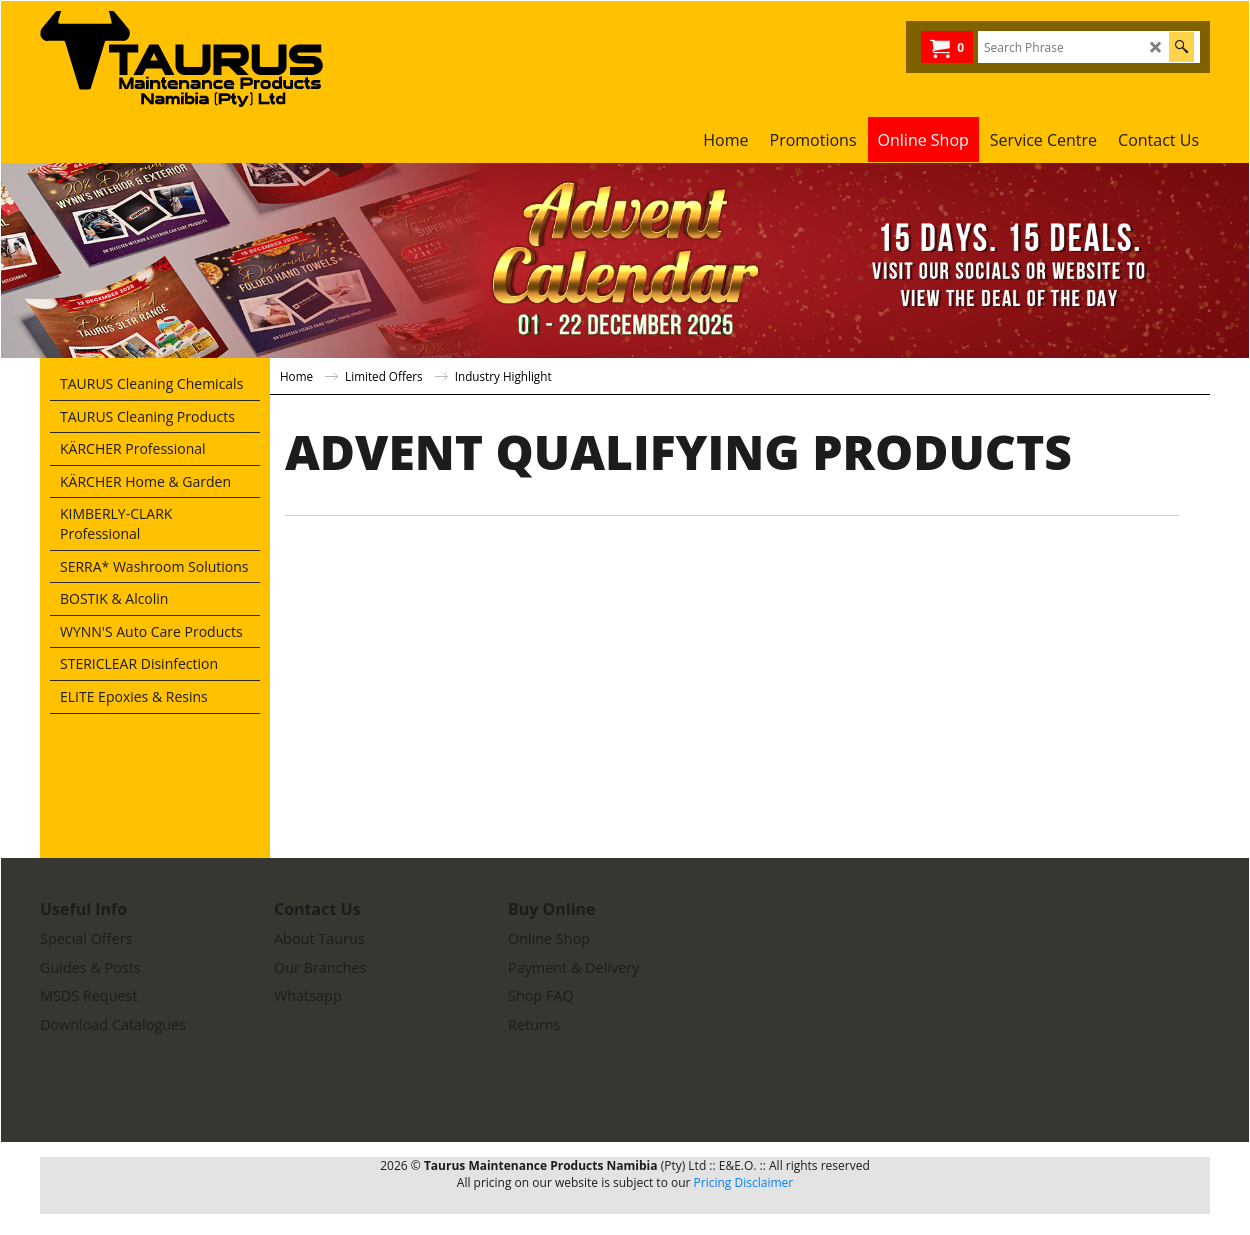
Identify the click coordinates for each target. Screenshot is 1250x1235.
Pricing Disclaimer (744, 1182)
